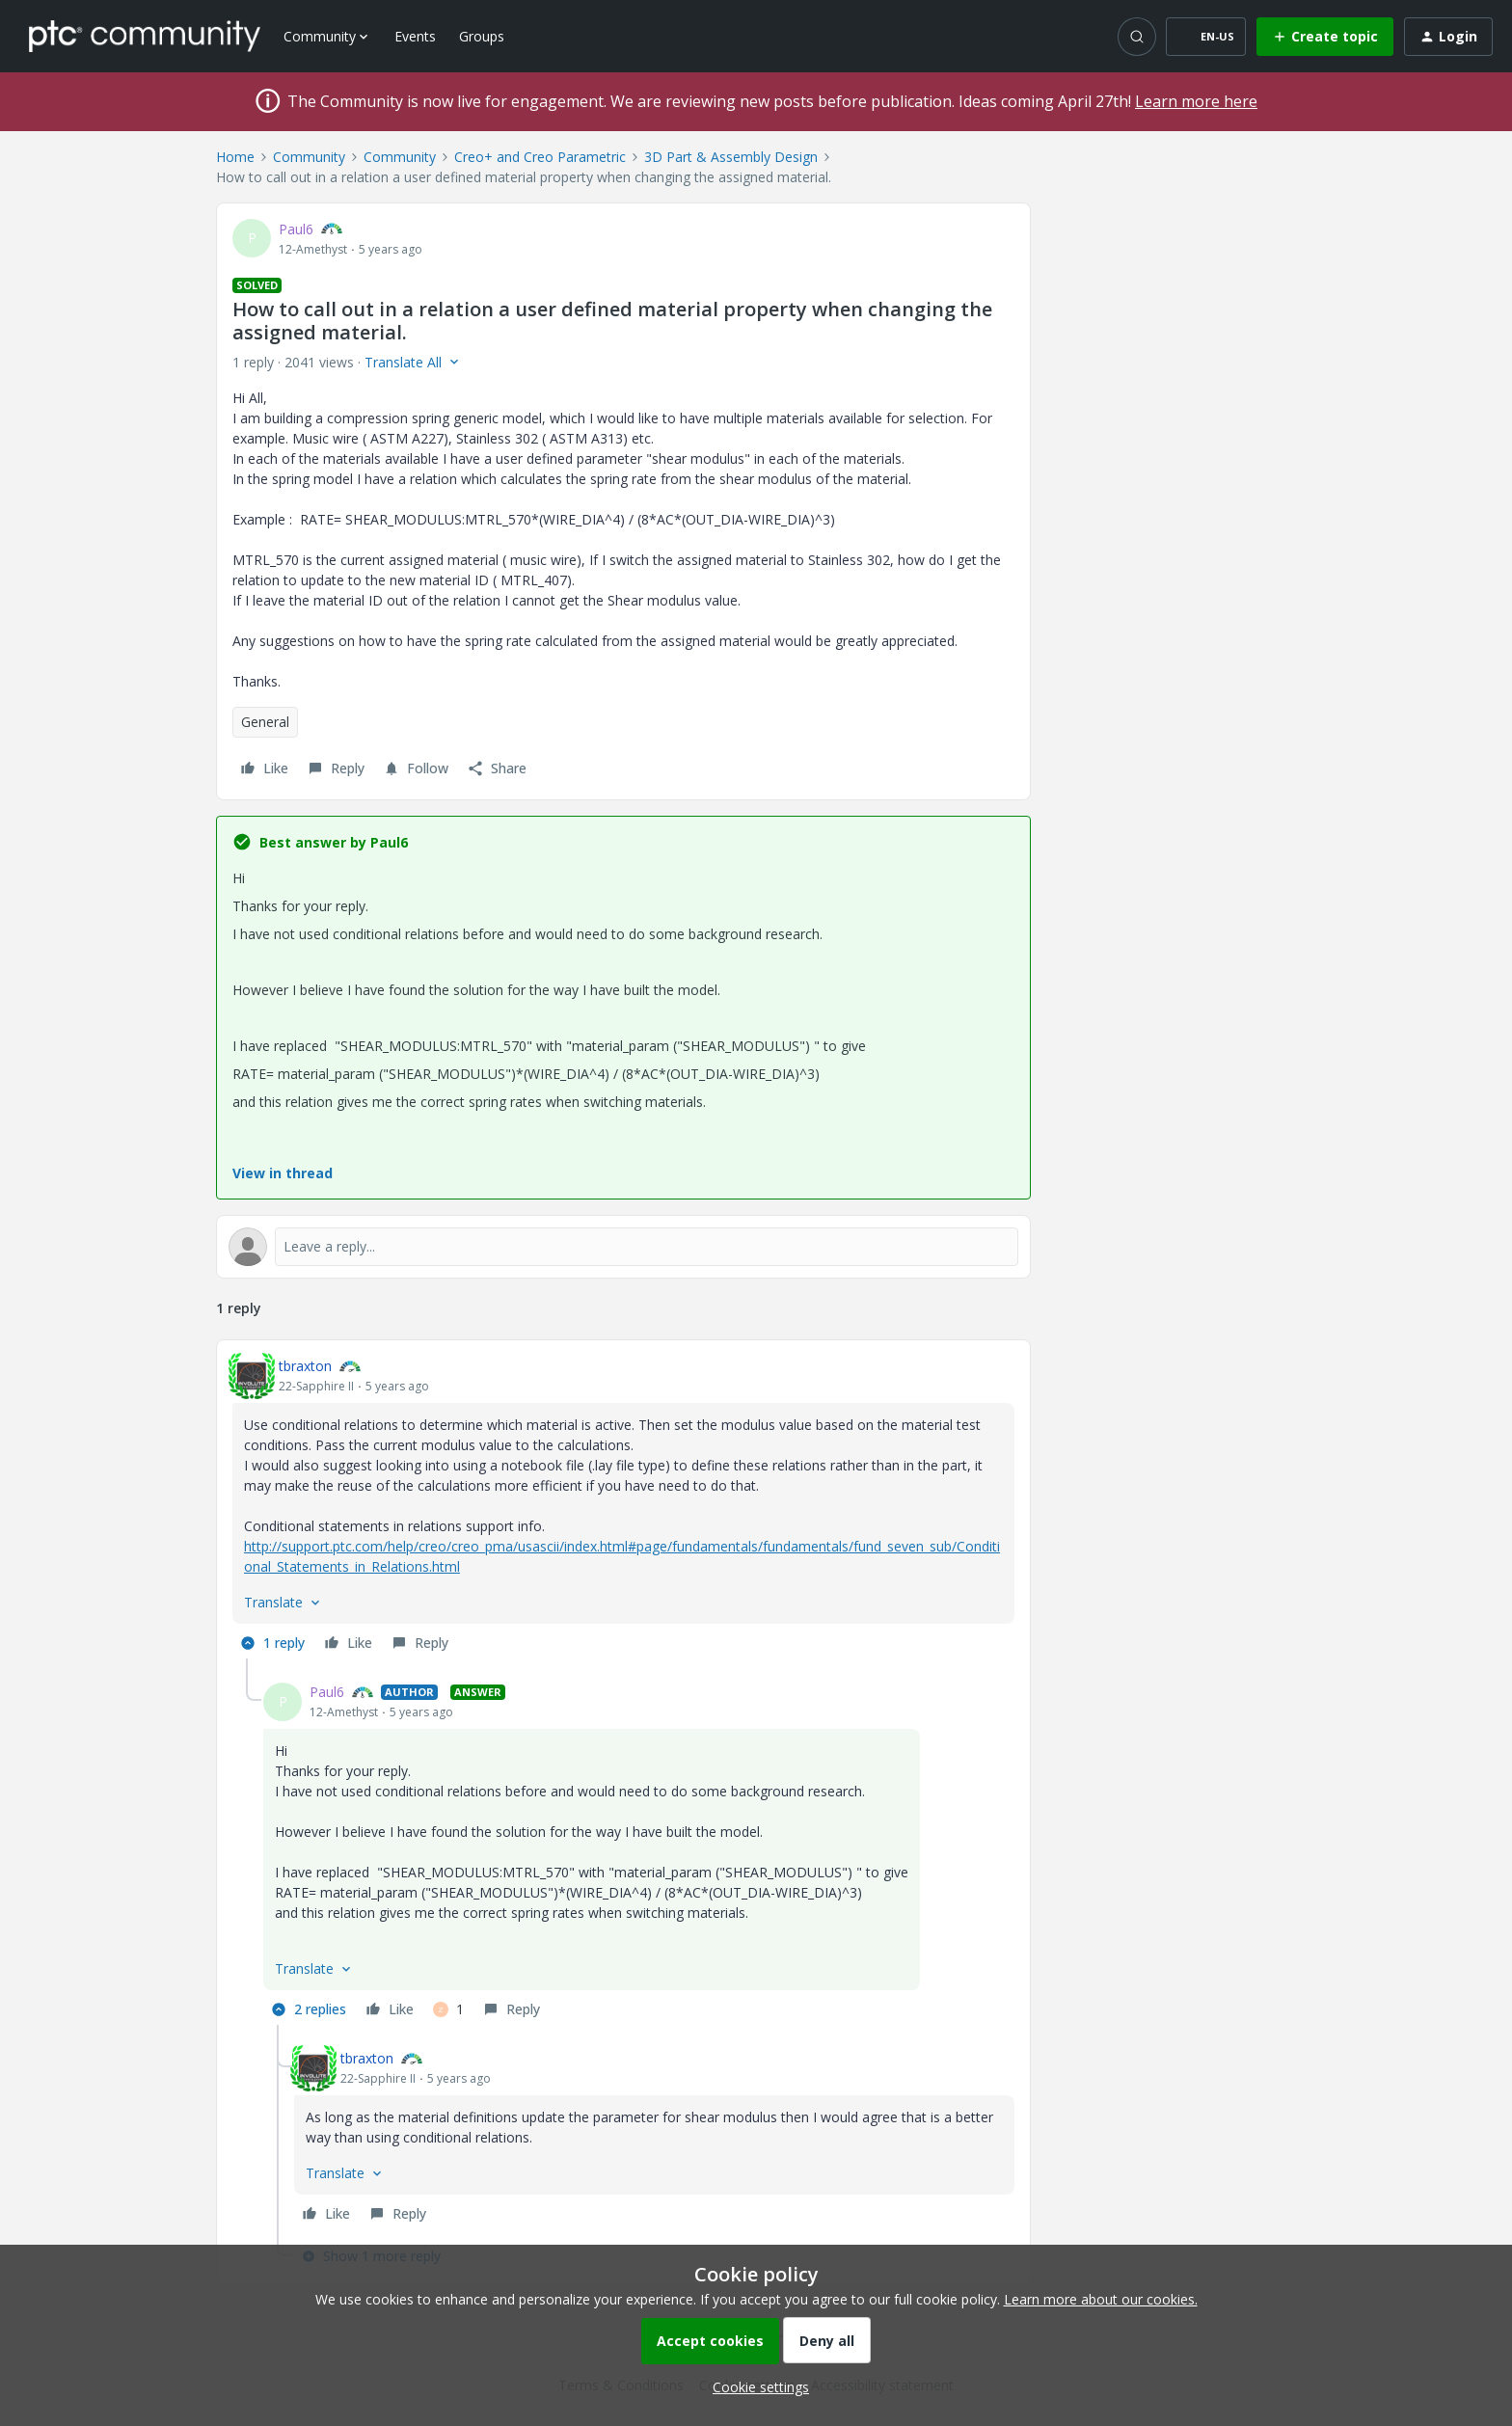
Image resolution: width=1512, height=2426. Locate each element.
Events (415, 36)
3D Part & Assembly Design (731, 157)
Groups (481, 36)
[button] (1206, 36)
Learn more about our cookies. (1101, 2299)
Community (309, 157)
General (265, 722)
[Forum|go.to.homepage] (144, 35)
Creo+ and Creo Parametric (540, 157)
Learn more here (1196, 101)
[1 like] (448, 2009)
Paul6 (296, 229)
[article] (623, 1507)
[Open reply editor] (623, 1247)
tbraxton (305, 1366)
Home (235, 157)
